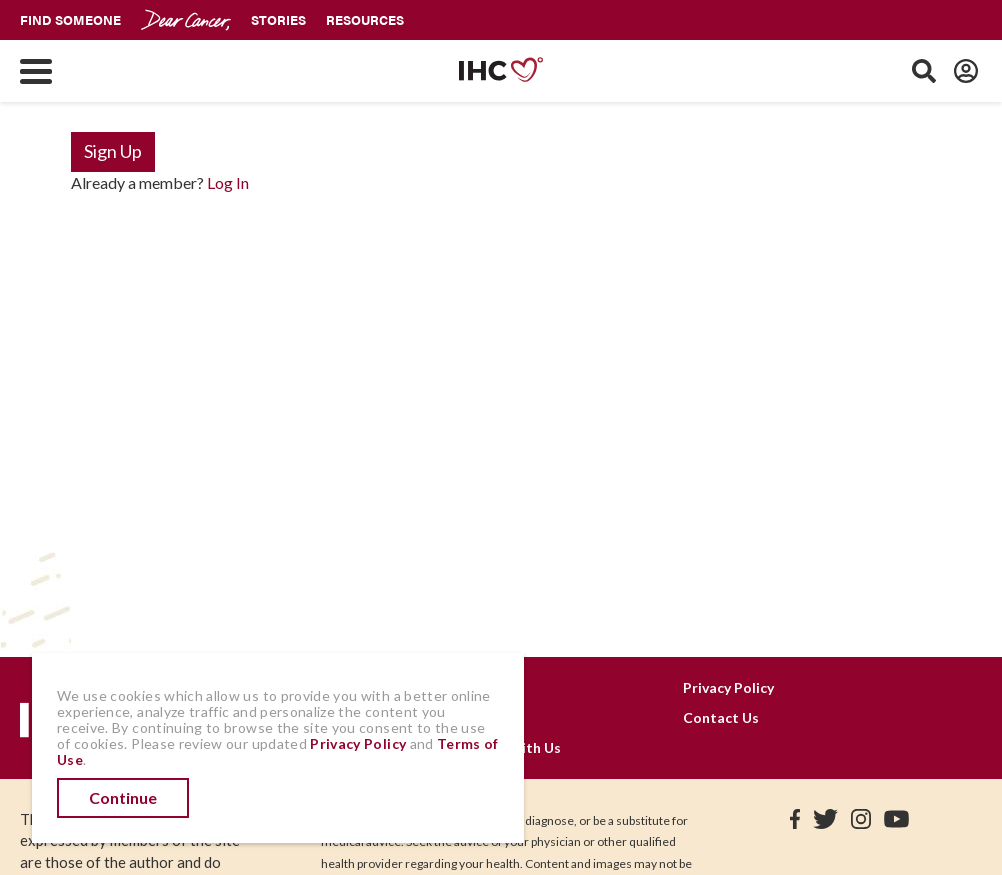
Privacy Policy (728, 687)
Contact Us (721, 717)
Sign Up (113, 151)
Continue (123, 797)
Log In (228, 182)
